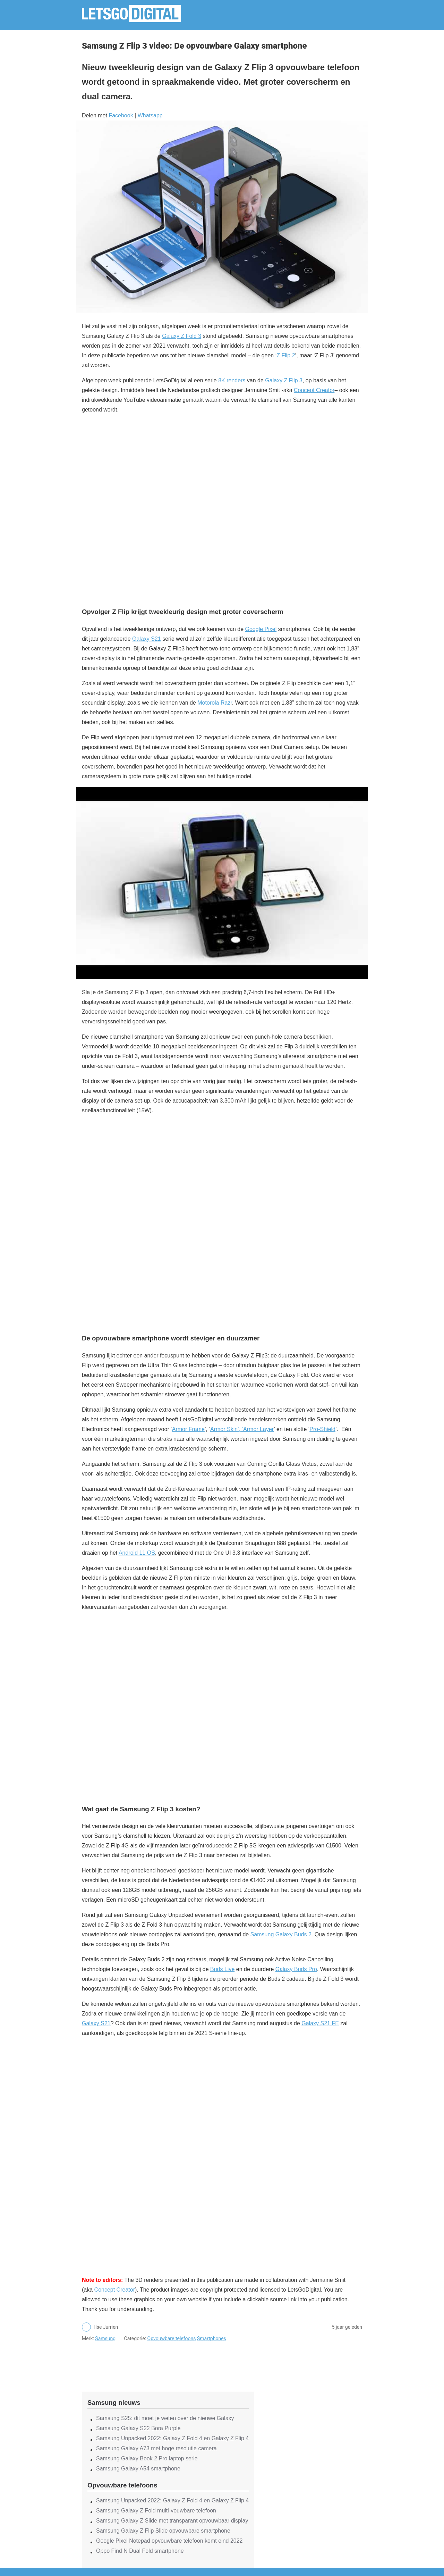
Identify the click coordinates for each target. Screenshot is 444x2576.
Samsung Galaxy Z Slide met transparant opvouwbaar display (172, 2521)
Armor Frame (188, 1429)
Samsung (105, 2338)
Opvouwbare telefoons (171, 2338)
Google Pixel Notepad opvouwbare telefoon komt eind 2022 (169, 2541)
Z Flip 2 (285, 355)
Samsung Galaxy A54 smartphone (138, 2468)
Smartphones (211, 2338)
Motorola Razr (214, 703)
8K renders (231, 380)
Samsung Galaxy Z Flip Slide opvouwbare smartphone (163, 2531)
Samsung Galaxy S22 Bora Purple (138, 2428)
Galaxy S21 (146, 639)
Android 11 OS (137, 1553)
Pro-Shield (322, 1429)
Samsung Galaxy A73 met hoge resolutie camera (156, 2448)
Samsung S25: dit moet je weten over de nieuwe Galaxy (165, 2418)
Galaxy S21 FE (320, 2023)
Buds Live (222, 1969)
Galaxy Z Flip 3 (283, 380)
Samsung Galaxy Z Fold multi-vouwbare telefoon (156, 2510)
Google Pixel (261, 629)
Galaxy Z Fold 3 (181, 336)
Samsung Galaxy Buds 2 (280, 1934)
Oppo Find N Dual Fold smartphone (140, 2551)
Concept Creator (314, 390)
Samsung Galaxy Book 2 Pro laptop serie (147, 2458)
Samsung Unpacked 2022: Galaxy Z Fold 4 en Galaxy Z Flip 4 (172, 2438)
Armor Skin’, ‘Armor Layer (242, 1429)
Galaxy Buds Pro (296, 1969)
